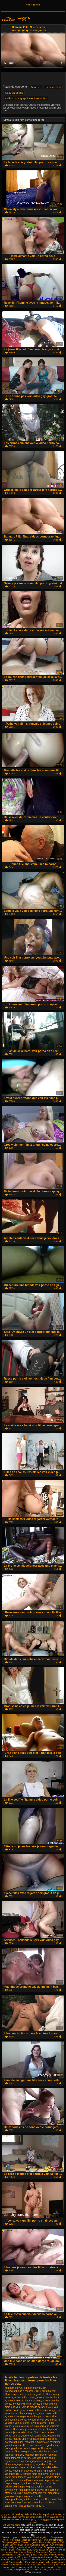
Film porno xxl (51, 2550)
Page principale (8, 19)
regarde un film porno (24, 2438)
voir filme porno (21, 2505)
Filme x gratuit (7, 2550)
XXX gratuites (56, 2545)
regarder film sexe (41, 2448)
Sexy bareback (14, 92)
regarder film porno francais (28, 2445)
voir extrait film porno (35, 2483)
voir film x (45, 2499)
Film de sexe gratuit (25, 2567)
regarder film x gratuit (45, 2451)
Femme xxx (54, 2552)
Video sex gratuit (23, 2550)
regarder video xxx (30, 2467)
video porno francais (23, 2569)
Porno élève (15, 2540)
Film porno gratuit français (41, 2557)
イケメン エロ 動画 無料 (40, 2519)
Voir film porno (33, 5)
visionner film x (13, 2473)
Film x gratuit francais (53, 2540)
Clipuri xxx (23, 2519)
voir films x (37, 2505)
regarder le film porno (43, 2457)
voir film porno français (29, 2493)
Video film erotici (10, 2519)
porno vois (40, 2435)
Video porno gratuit (50, 2564)
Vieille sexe (26, 2537)
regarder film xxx (14, 2454)
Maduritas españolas (43, 2514)
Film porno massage (53, 2547)
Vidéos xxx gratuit (11, 2537)
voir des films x (35, 2477)
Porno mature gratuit (35, 2562)
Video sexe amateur (47, 2555)
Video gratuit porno (55, 2562)
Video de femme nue (32, 2540)
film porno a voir (13, 2387)
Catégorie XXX (24, 19)
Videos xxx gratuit (29, 2542)
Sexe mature (42, 2552)
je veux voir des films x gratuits (24, 2400)
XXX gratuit (22, 2557)
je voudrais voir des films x (42, 2419)
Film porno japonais (20, 2559)
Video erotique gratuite (13, 2547)
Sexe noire (35, 2564)
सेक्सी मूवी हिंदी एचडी (24, 2514)
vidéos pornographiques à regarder (25, 98)
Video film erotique (33, 2547)
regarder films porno (35, 2454)
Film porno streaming (45, 2567)
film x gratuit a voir (45, 2391)
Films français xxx (41, 2537)
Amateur (35, 87)
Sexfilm (39, 2517)
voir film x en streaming (29, 2502)
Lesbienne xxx (9, 2555)
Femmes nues (22, 2564)
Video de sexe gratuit (27, 2555)
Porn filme (35, 2559)
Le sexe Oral (53, 87)
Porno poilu (37, 2550)
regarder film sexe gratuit (18, 2451)
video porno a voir (22, 2470)
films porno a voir (14, 2394)
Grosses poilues (16, 2562)
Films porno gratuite (11, 2542)
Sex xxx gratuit (17, 2545)
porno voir (28, 2435)
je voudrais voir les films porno (29, 2426)
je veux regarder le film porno (41, 2394)
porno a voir (47, 2432)
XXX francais (54, 2569)
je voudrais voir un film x (26, 2432)
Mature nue (47, 2559)
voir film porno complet (26, 2489)
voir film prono (31, 2499)
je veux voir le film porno (26, 2403)
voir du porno (46, 2480)
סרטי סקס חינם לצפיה (53, 2517)
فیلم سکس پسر (8, 2514)
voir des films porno (33, 2473)
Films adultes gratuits (49, 2542)
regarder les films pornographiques (24, 2461)
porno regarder (13, 2435)
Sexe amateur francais (23, 2552)
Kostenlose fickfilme (11, 2517)
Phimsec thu (59, 2514)
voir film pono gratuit (24, 2486)
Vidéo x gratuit (8, 2564)
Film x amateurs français (37, 2545)
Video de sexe (40, 2569)
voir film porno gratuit (21, 2496)
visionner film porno (44, 2470)
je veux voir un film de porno (28, 2407)
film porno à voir (32, 2387)
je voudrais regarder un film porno (26, 2416)
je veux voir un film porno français (39, 2410)
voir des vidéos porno (26, 2480)
